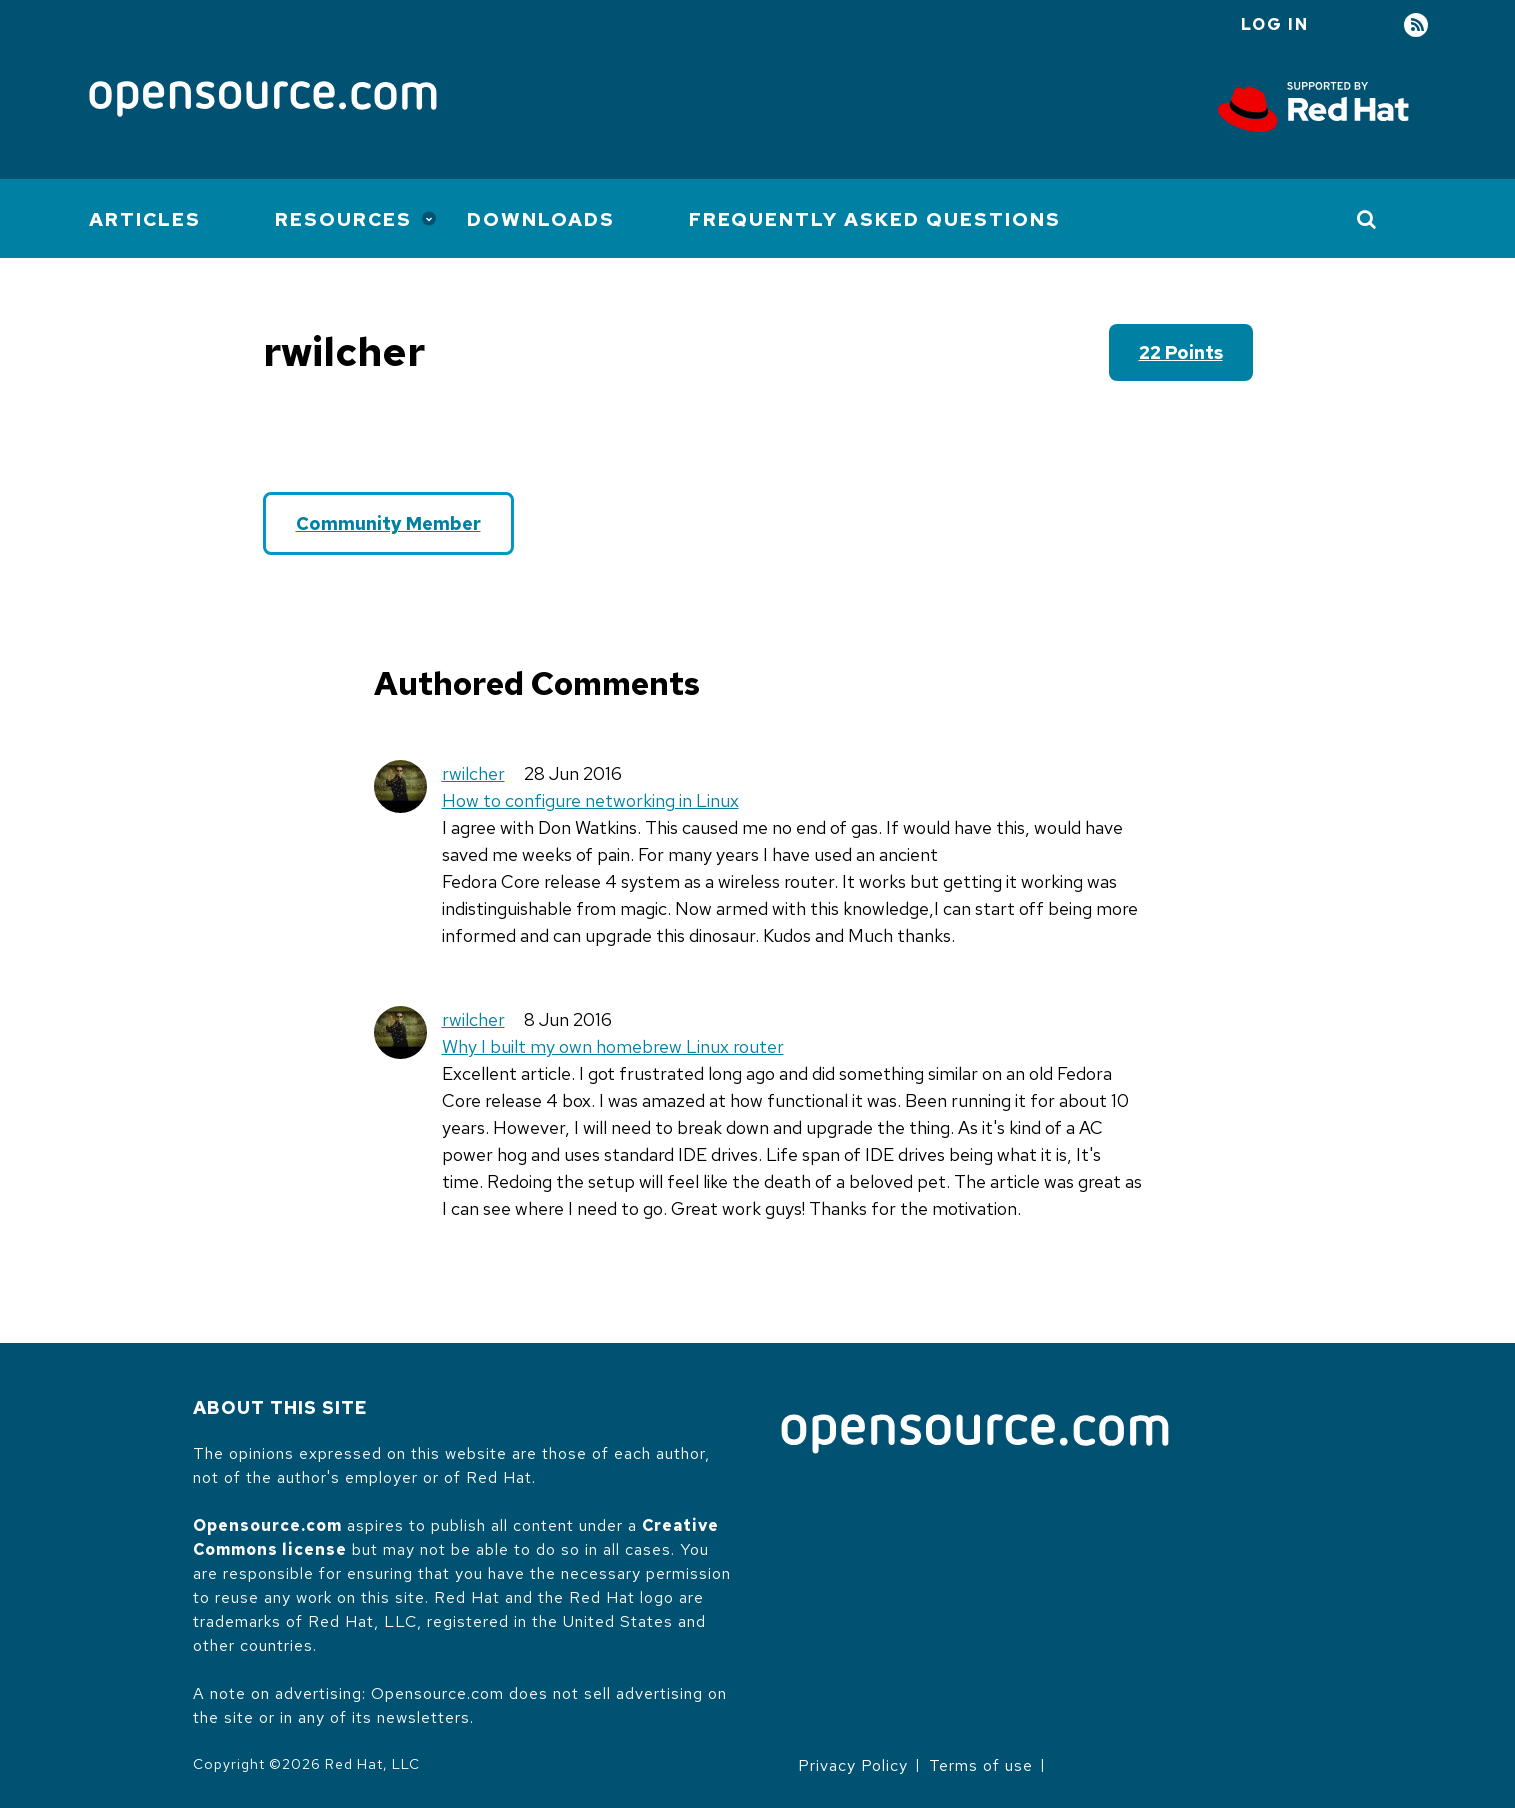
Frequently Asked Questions (875, 219)
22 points (1181, 352)
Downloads (541, 219)
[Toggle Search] (1367, 219)
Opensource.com (267, 1525)
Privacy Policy (853, 1765)
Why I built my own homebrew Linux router (613, 1046)
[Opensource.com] (263, 100)
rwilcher (473, 773)
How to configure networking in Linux (590, 800)
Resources (343, 219)
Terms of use (981, 1765)
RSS (1416, 25)
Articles (145, 219)
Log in (1275, 24)
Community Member (388, 523)
